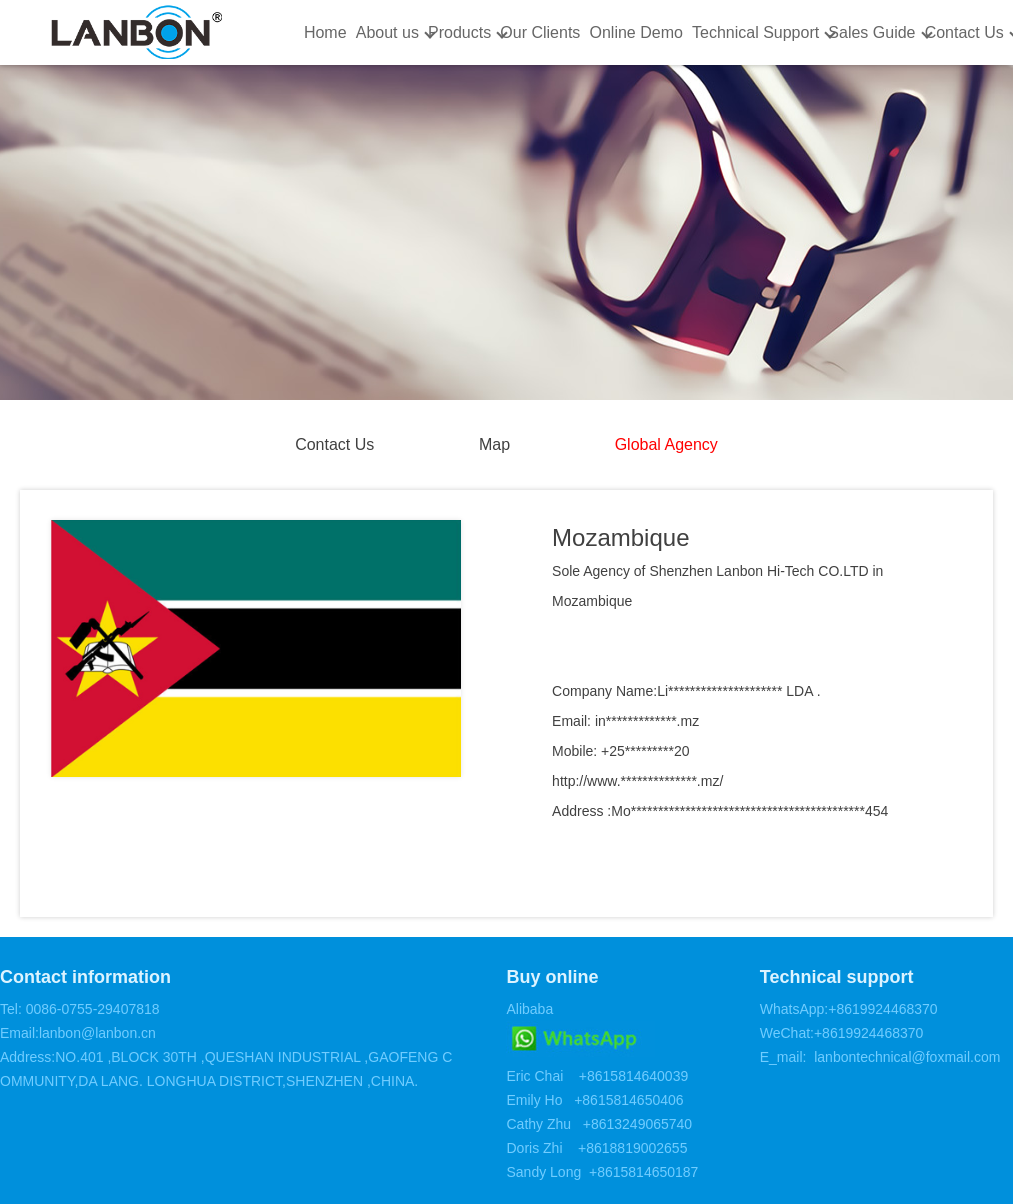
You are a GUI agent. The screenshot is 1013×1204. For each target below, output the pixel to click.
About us (387, 32)
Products (459, 32)
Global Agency (666, 444)
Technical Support (755, 32)
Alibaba (529, 1009)
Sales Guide (871, 32)
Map (494, 444)
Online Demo (635, 32)
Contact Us (964, 32)
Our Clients (540, 32)
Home (325, 32)
